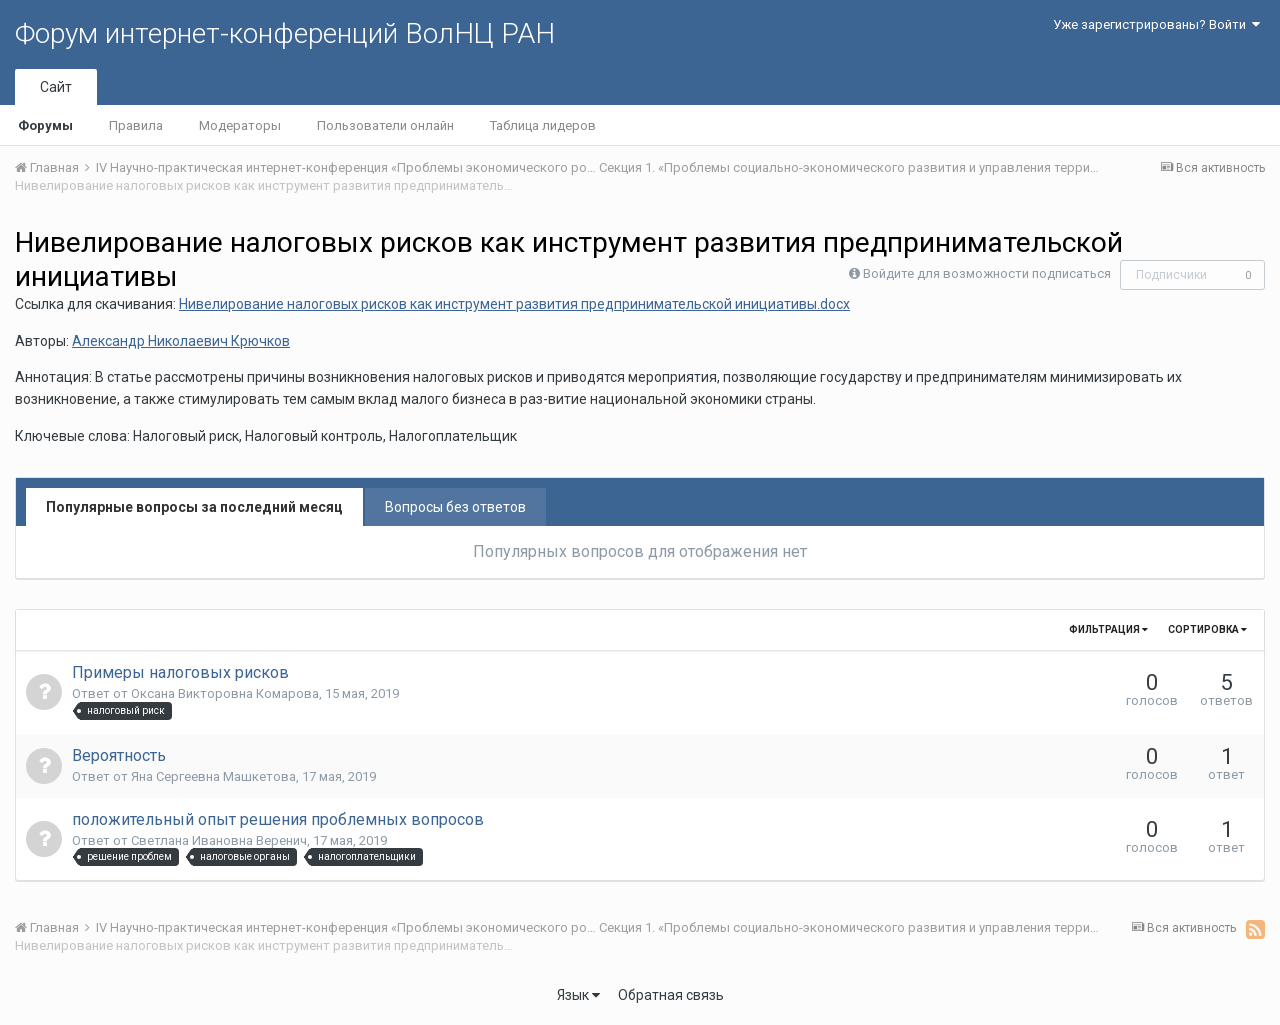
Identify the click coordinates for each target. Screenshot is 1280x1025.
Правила (136, 125)
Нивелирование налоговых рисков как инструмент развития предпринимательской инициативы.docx (514, 304)
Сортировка (1207, 629)
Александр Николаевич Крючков (181, 341)
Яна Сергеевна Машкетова (213, 776)
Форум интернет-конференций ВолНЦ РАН (285, 33)
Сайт (56, 87)
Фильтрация (1108, 629)
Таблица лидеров (543, 125)
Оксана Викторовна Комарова (225, 693)
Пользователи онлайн (385, 125)
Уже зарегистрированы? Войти (1156, 24)
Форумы (45, 125)
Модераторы (240, 125)
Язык (578, 995)
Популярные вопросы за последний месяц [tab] (194, 507)
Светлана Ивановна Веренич (219, 840)
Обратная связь (671, 995)
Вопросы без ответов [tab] (455, 507)
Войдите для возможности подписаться (987, 273)
